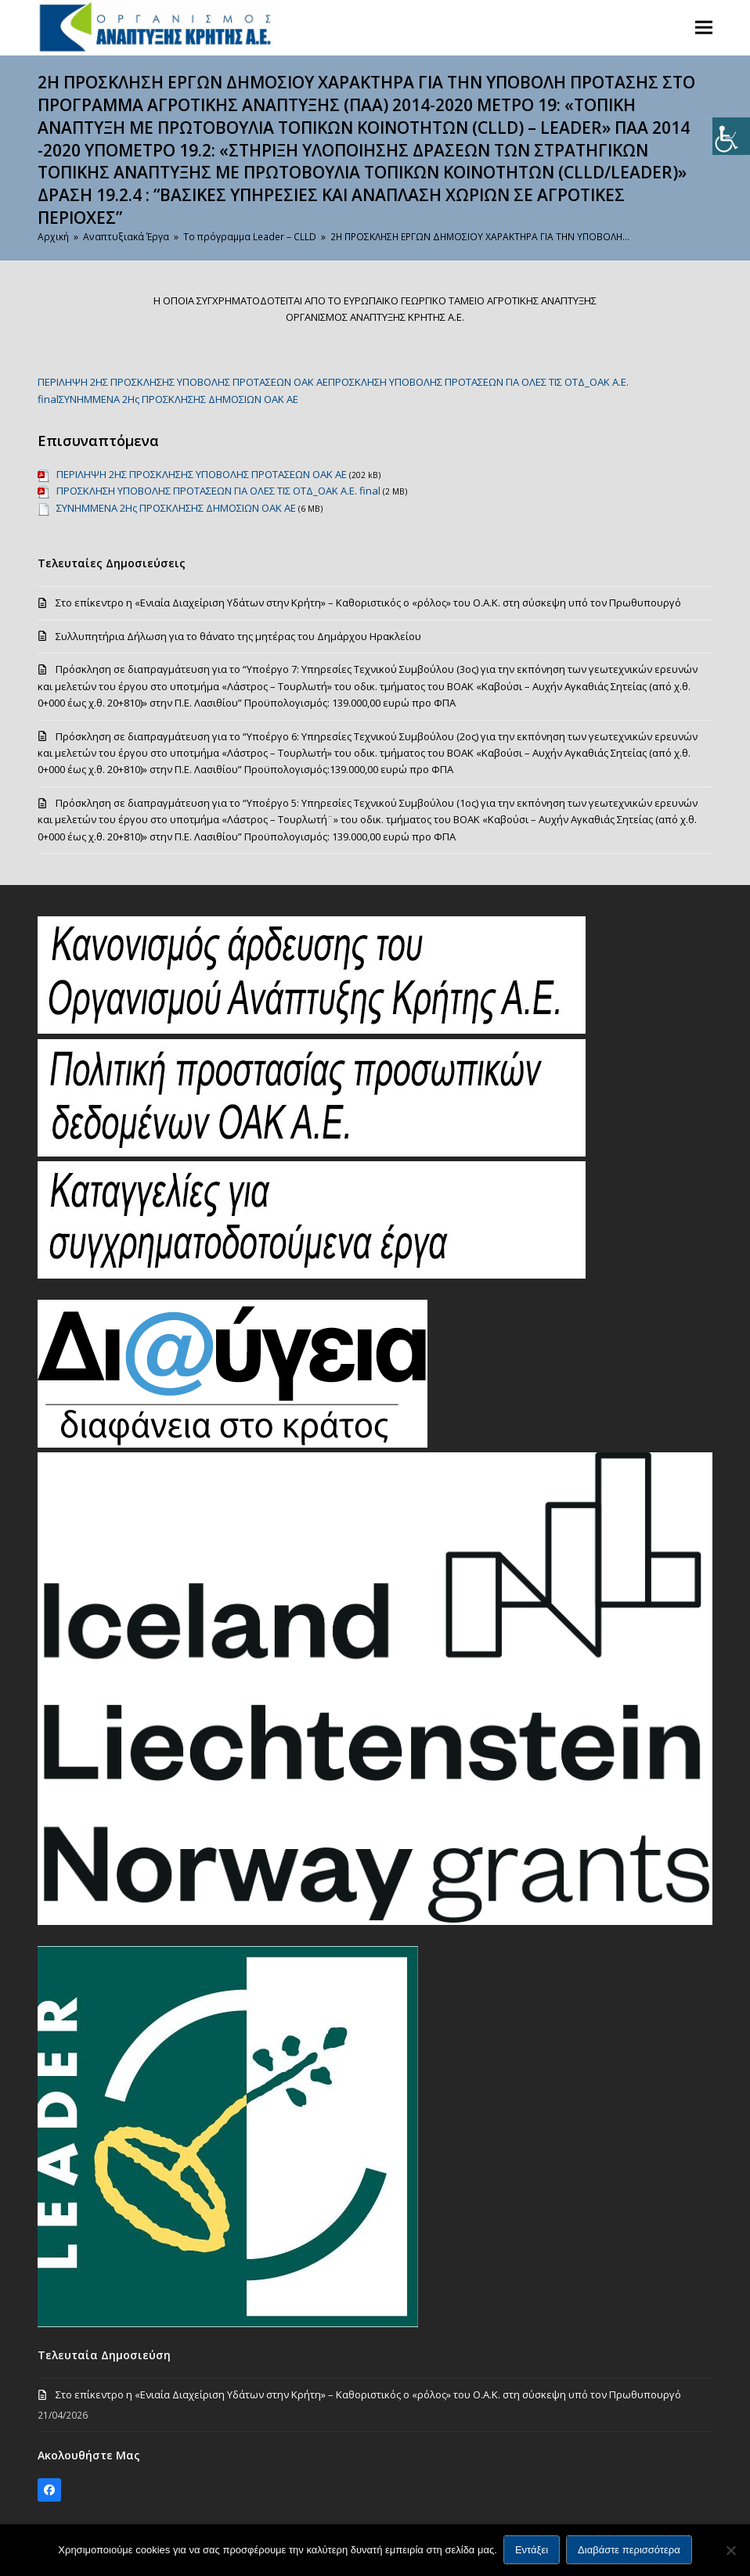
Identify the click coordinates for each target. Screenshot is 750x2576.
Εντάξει (532, 2550)
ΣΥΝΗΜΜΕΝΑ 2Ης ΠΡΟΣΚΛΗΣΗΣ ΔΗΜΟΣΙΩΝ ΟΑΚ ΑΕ (178, 399)
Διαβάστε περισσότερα (630, 2550)
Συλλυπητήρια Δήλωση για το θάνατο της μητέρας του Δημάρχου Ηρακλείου (238, 636)
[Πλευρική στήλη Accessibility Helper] (731, 136)
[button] (703, 27)
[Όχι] (730, 2550)
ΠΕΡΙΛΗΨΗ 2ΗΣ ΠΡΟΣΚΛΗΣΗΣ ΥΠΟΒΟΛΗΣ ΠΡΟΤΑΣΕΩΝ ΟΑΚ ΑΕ (183, 382)
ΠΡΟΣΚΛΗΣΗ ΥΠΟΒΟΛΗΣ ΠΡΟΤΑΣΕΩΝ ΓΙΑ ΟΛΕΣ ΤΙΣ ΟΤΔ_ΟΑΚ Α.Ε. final (218, 491)
